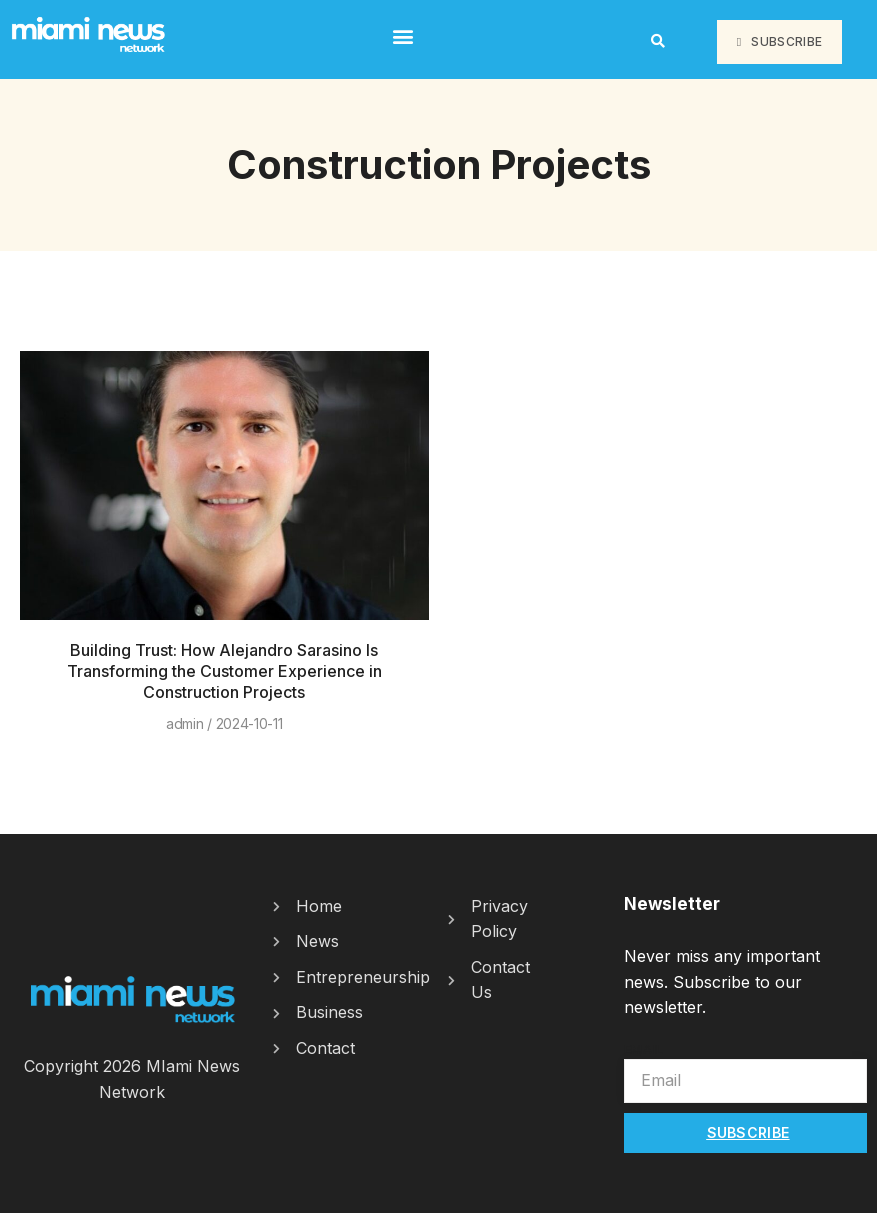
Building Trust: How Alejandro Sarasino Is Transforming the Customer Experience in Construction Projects (224, 671)
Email (644, 1049)
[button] (403, 35)
